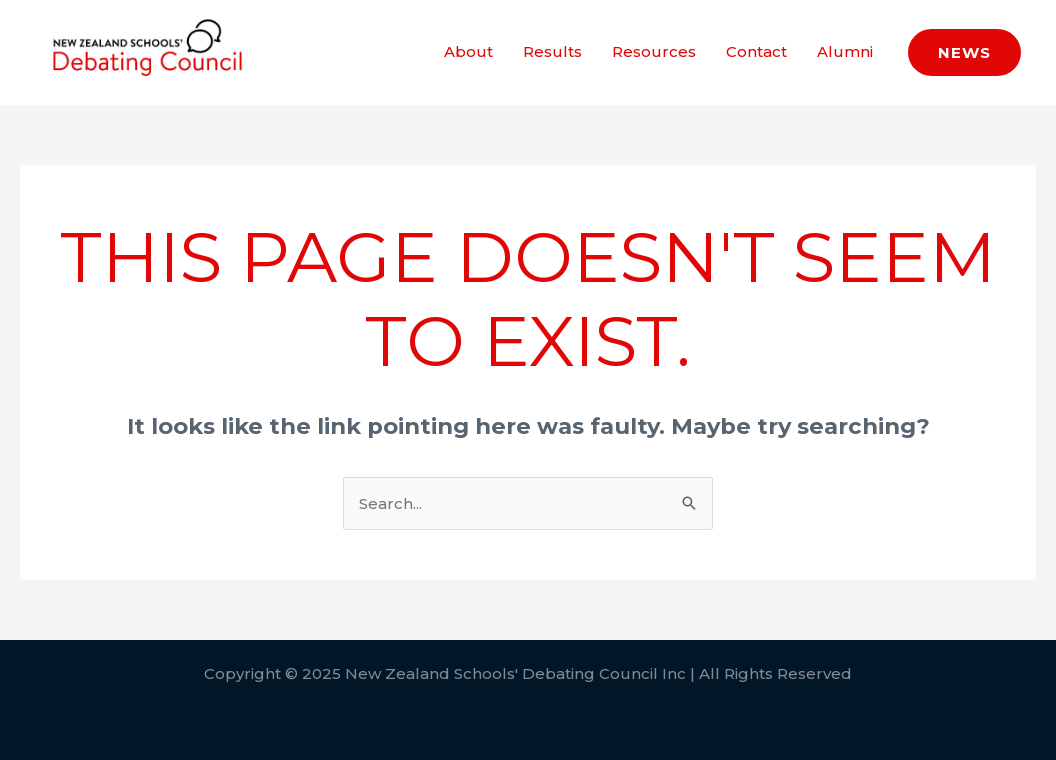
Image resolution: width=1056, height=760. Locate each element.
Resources (654, 51)
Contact (756, 51)
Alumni (845, 51)
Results (552, 51)
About (468, 51)
